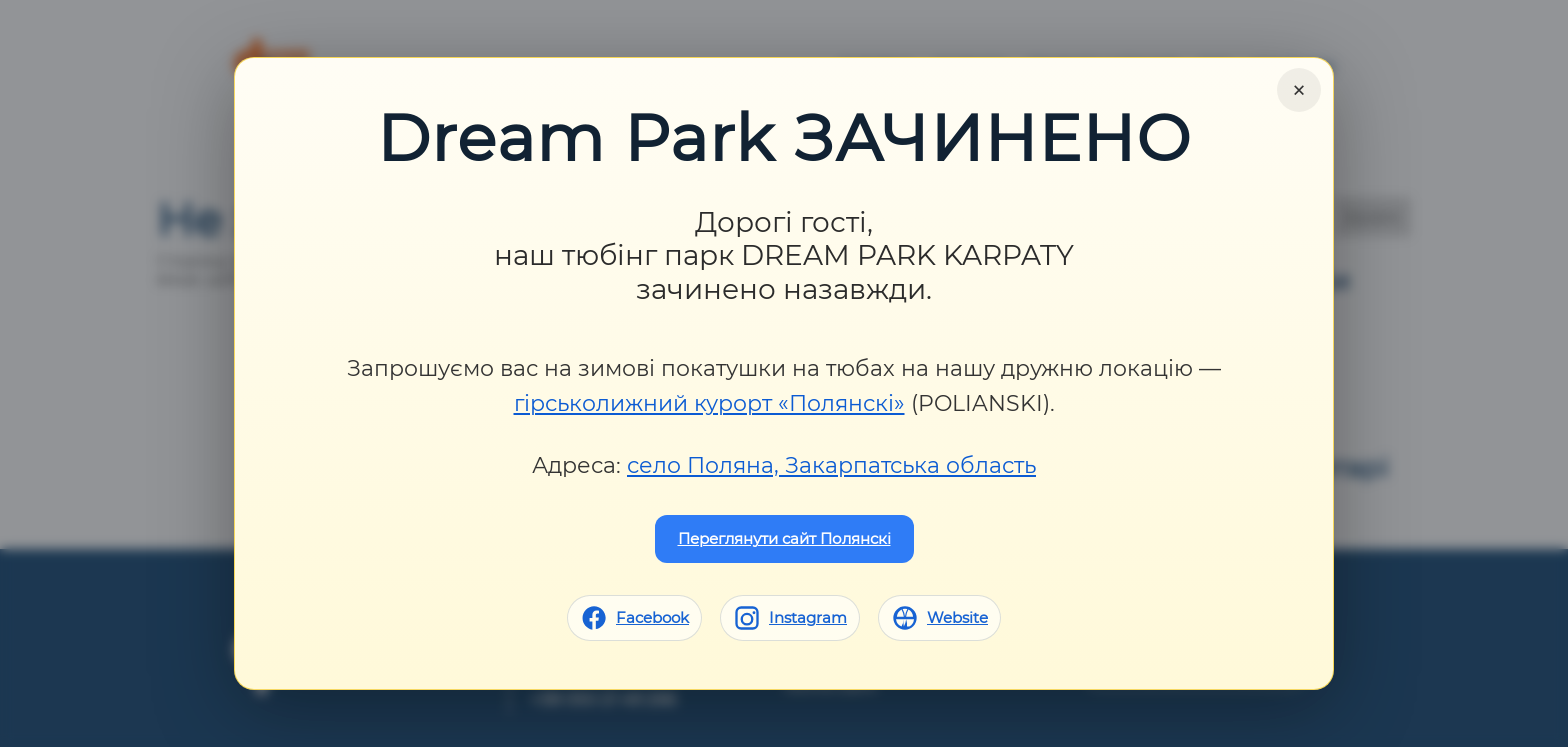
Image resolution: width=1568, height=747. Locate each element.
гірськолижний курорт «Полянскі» (709, 403)
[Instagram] (790, 618)
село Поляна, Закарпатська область (831, 465)
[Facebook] (634, 618)
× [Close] (1299, 90)
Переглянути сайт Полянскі (784, 538)
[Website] (939, 618)
